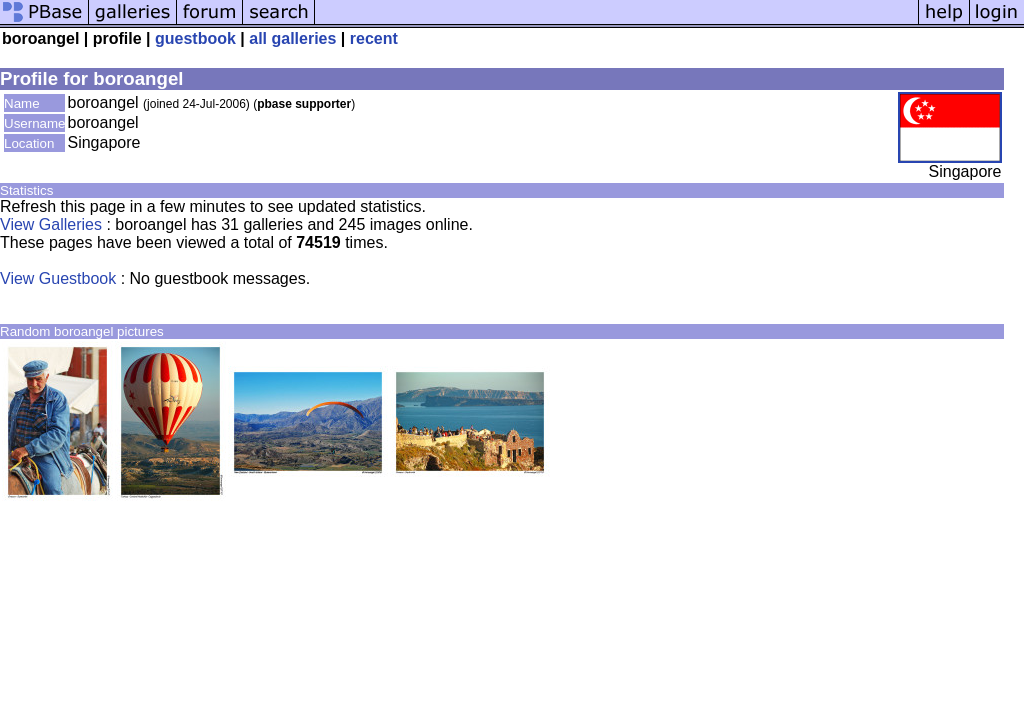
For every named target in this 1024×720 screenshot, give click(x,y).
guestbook (195, 38)
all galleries (292, 38)
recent (374, 38)
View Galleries (51, 224)
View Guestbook (58, 278)
